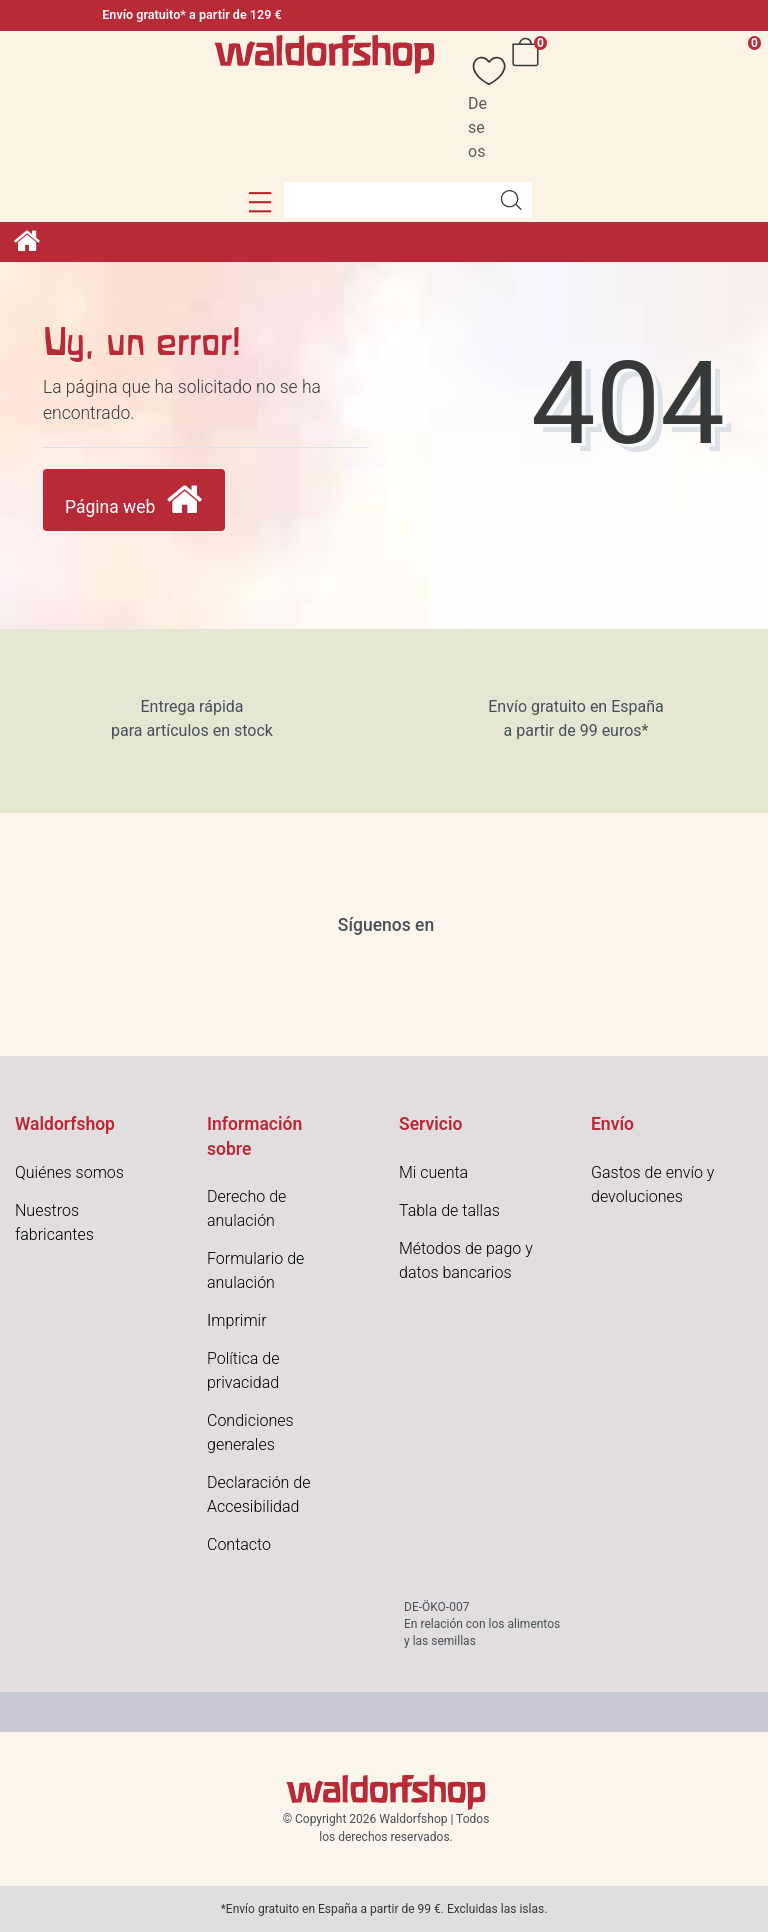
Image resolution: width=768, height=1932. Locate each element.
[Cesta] (529, 106)
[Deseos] (479, 106)
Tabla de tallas (449, 1210)
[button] (260, 202)
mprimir (238, 1320)
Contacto (239, 1544)
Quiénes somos (69, 1172)
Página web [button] (134, 500)
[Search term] (387, 200)
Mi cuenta (433, 1172)
